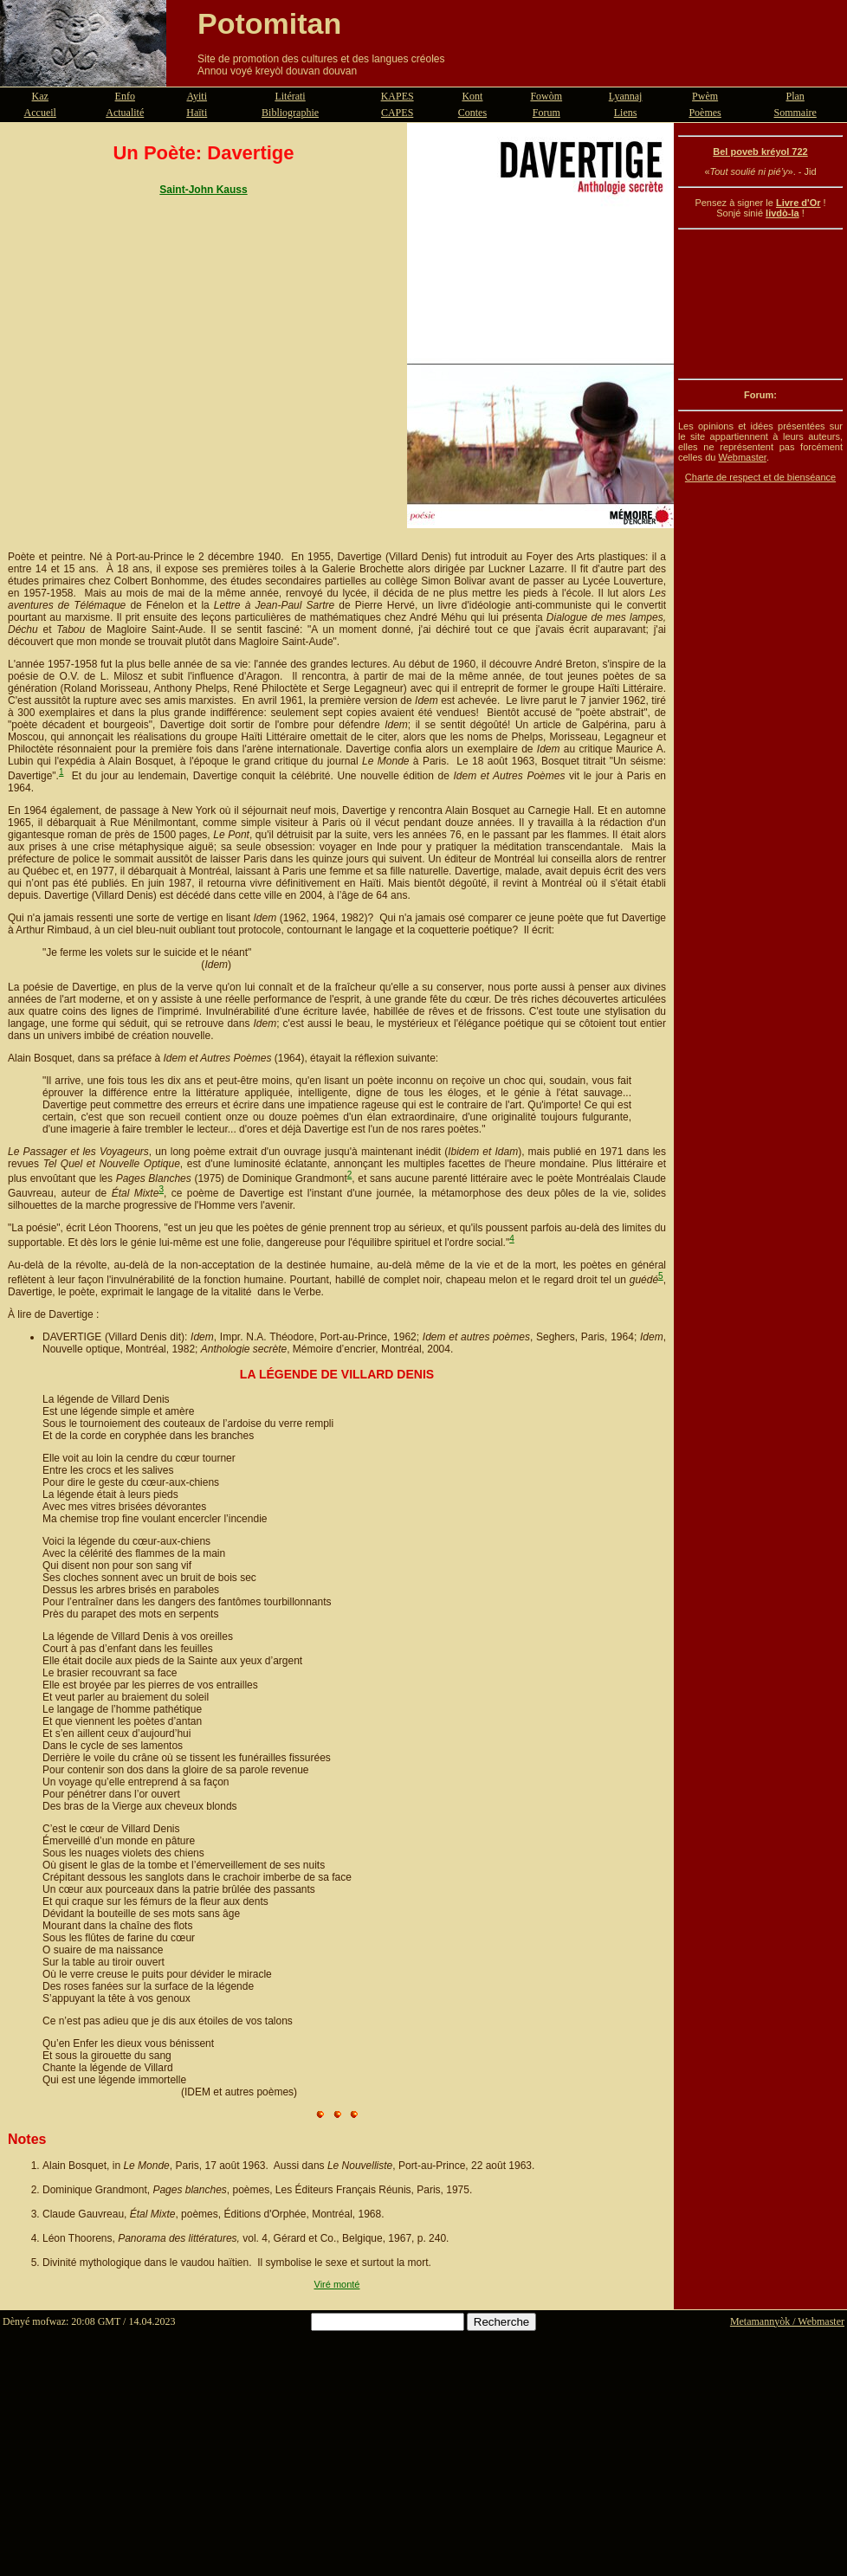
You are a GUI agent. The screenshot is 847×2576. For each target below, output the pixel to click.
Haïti (196, 113)
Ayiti (196, 96)
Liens (625, 113)
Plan (795, 96)
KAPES (397, 96)
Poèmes (705, 113)
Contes (472, 113)
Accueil (40, 113)
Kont (472, 96)
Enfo (125, 96)
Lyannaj (626, 96)
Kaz (40, 96)
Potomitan (269, 23)
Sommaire (795, 113)
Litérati (290, 96)
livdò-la (782, 213)
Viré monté (337, 2284)
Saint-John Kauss (203, 190)
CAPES (397, 113)
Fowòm (546, 96)
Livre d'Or (798, 202)
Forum (546, 113)
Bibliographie (290, 113)
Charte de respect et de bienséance (760, 477)
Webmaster (742, 457)
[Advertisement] (760, 304)
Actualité (125, 113)
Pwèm (705, 96)
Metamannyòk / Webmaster (787, 2321)
